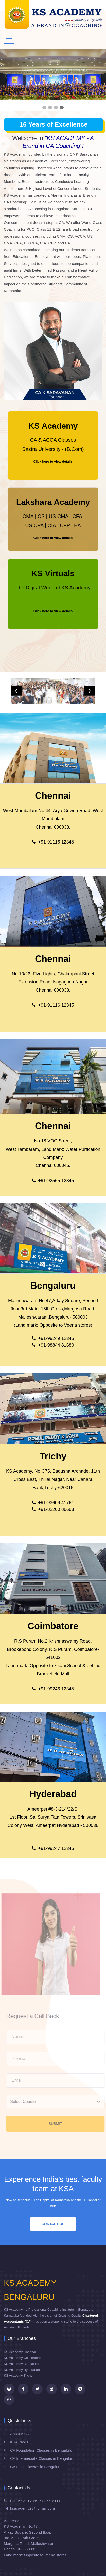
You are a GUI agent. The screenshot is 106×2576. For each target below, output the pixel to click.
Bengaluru (85, 2309)
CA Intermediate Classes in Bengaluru (42, 2458)
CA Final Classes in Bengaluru (36, 2467)
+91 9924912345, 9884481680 (32, 2501)
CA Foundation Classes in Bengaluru (41, 2450)
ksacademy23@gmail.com (29, 2508)
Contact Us (53, 2224)
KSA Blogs (19, 2442)
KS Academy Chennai (20, 2352)
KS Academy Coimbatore (22, 2358)
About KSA (19, 2434)
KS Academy (14, 2309)
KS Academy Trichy (18, 2375)
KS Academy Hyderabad (22, 2370)
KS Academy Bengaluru (21, 2364)
